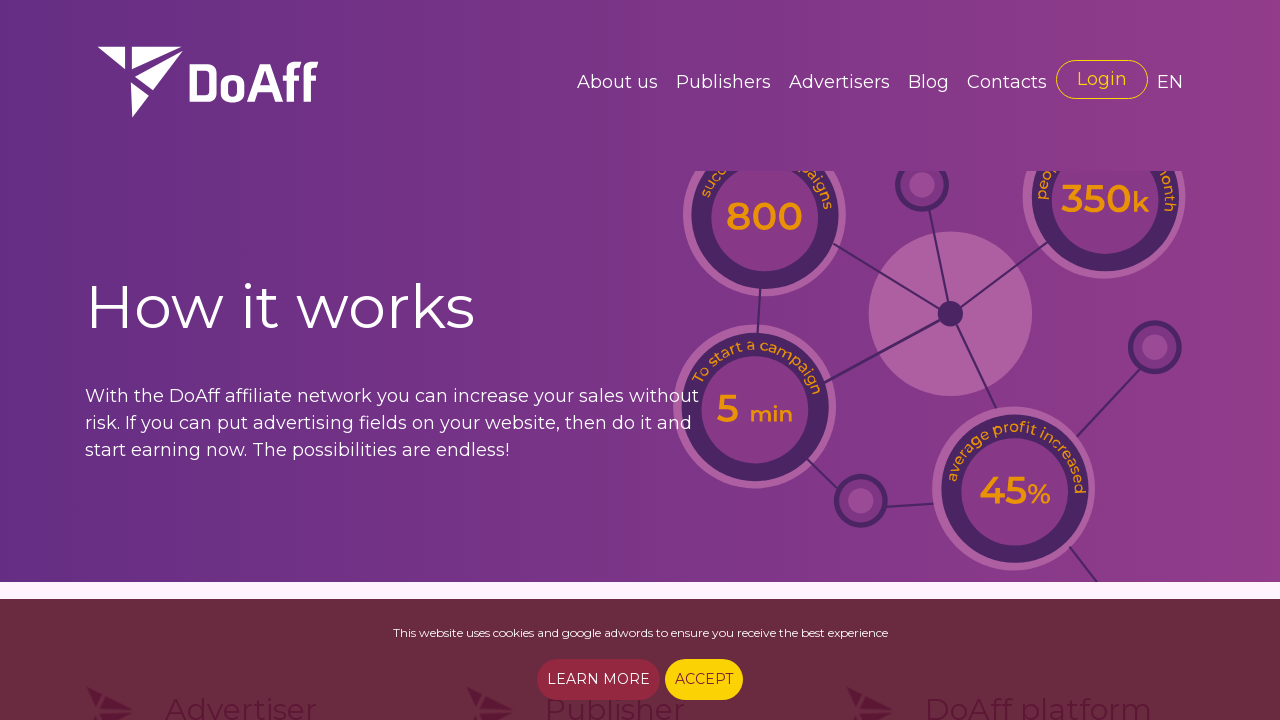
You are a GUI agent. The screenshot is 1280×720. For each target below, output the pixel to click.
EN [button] (1170, 82)
